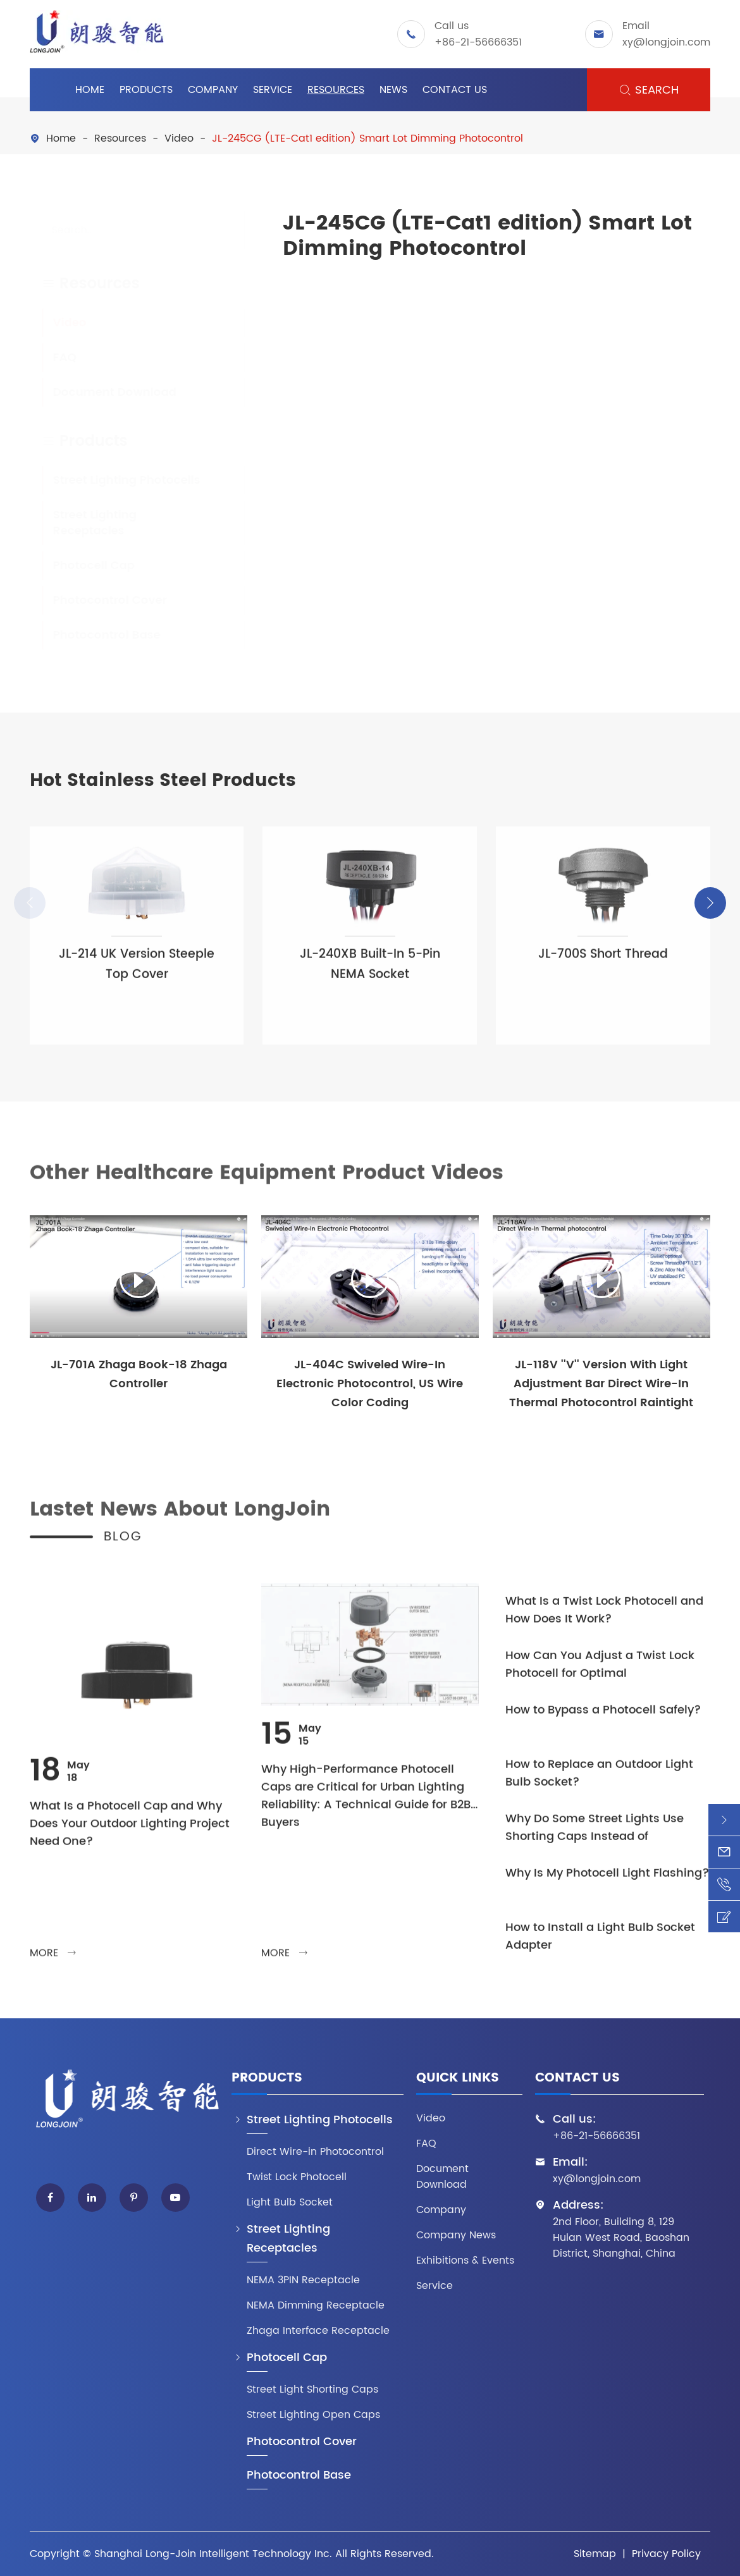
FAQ (52, 357)
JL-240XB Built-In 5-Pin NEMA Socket (370, 973)
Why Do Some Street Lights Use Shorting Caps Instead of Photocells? (594, 1836)
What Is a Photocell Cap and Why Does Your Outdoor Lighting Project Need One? (130, 1832)
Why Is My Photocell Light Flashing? (607, 1882)
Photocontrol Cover (97, 600)
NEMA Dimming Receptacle (316, 2306)
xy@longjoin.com (666, 42)
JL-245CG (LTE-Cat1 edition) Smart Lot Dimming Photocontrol (367, 138)
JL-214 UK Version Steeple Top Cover (136, 973)
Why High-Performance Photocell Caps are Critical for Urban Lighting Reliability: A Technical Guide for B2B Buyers (366, 1804)
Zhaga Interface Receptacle (318, 2331)
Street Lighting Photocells (114, 480)
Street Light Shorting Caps (312, 2390)
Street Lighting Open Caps (313, 2415)
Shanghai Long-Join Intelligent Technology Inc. (213, 2554)
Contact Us (454, 90)
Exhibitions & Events (465, 2261)
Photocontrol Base (94, 635)
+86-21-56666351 (478, 42)
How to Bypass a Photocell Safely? (603, 1718)
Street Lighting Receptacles (82, 523)
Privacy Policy (666, 2554)
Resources (335, 90)
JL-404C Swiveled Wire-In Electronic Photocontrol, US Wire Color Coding (369, 1384)
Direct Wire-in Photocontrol (315, 2152)
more (53, 1961)
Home (89, 90)
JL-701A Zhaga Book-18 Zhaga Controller (139, 1374)
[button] (710, 903)
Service (272, 90)
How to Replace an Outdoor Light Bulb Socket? (599, 1782)
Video (179, 138)
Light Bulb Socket (290, 2203)
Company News (456, 2235)
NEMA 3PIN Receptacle (303, 2280)
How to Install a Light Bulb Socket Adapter (600, 1945)
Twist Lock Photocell (297, 2177)
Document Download (102, 392)
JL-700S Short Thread (603, 962)
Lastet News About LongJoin (180, 1518)
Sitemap (595, 2554)
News (393, 90)
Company (213, 90)
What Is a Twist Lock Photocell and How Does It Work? (604, 1618)
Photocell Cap (81, 565)
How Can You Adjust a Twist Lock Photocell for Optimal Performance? (599, 1673)
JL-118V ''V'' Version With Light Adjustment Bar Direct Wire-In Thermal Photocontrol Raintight (601, 1384)
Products (146, 90)
